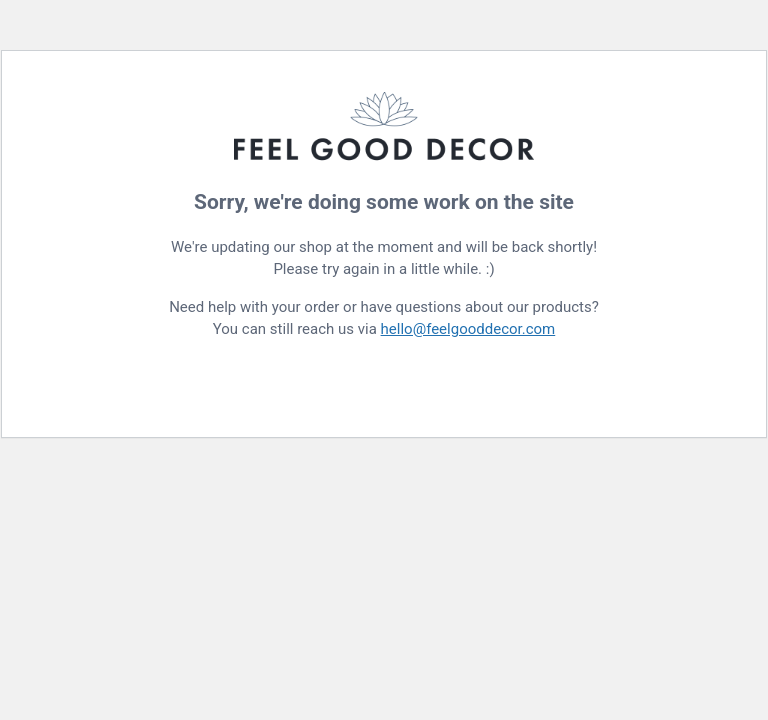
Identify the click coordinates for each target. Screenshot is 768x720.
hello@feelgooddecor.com (468, 329)
